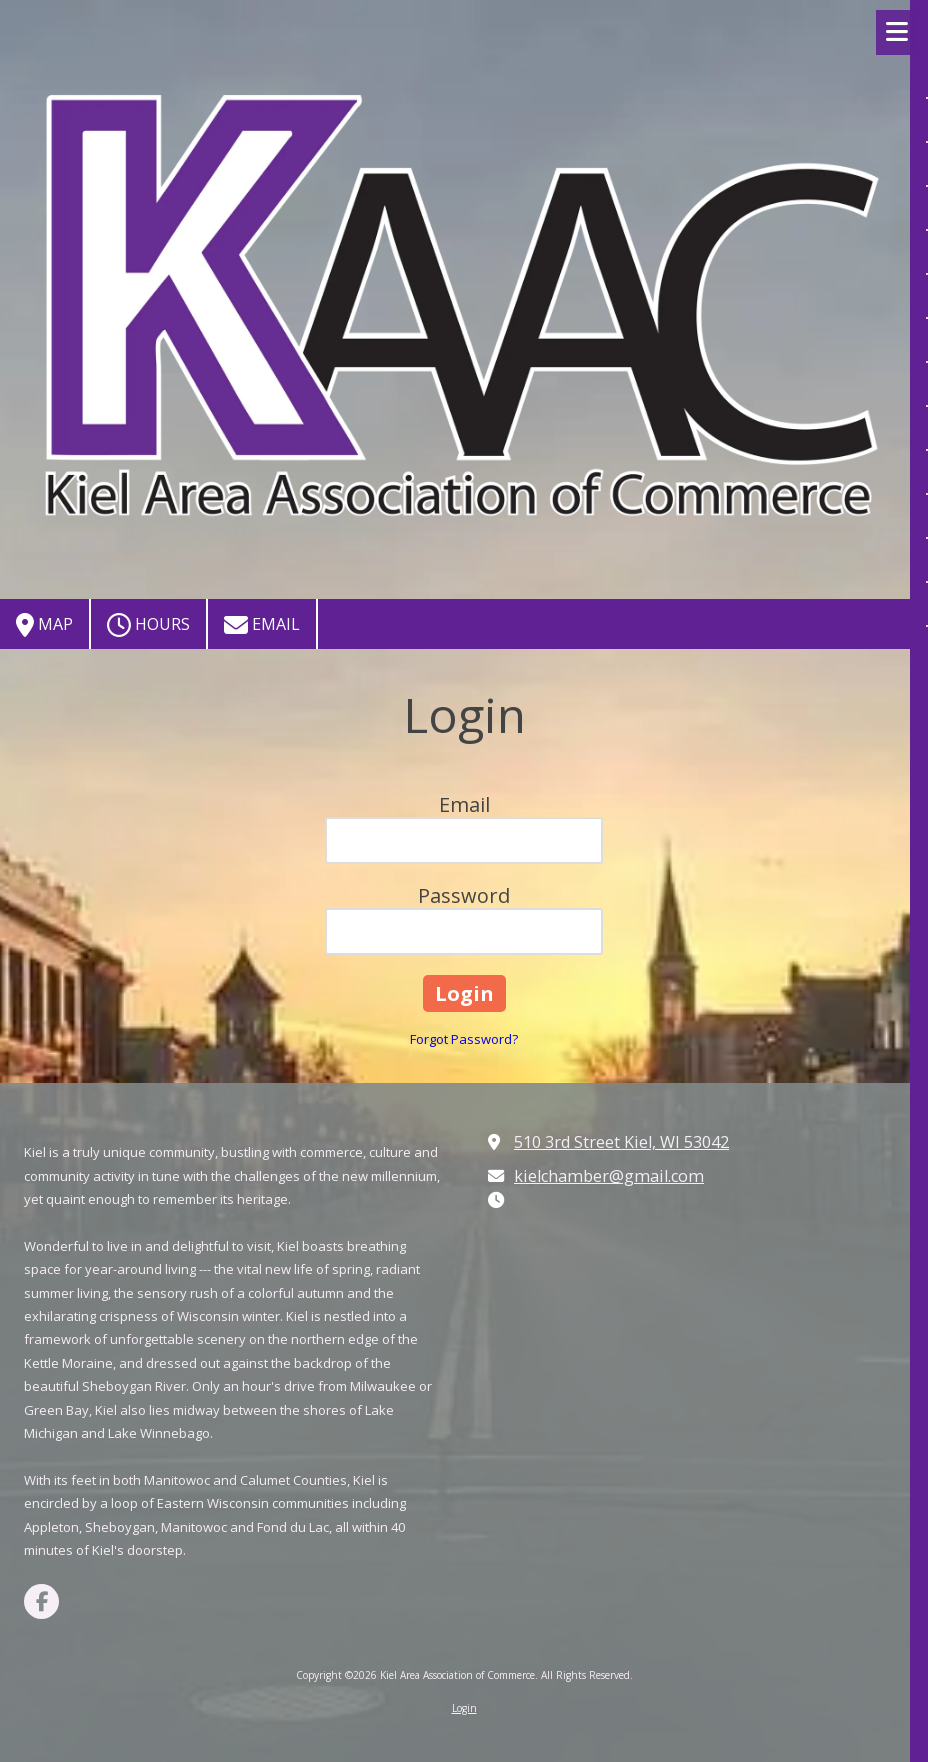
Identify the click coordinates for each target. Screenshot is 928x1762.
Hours (148, 625)
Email (262, 625)
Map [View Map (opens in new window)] (44, 625)
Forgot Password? (464, 1039)
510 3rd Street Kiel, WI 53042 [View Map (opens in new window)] (621, 1142)
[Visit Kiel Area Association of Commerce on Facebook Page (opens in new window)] (41, 1601)
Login (464, 1708)
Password (464, 895)
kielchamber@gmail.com (609, 1176)
